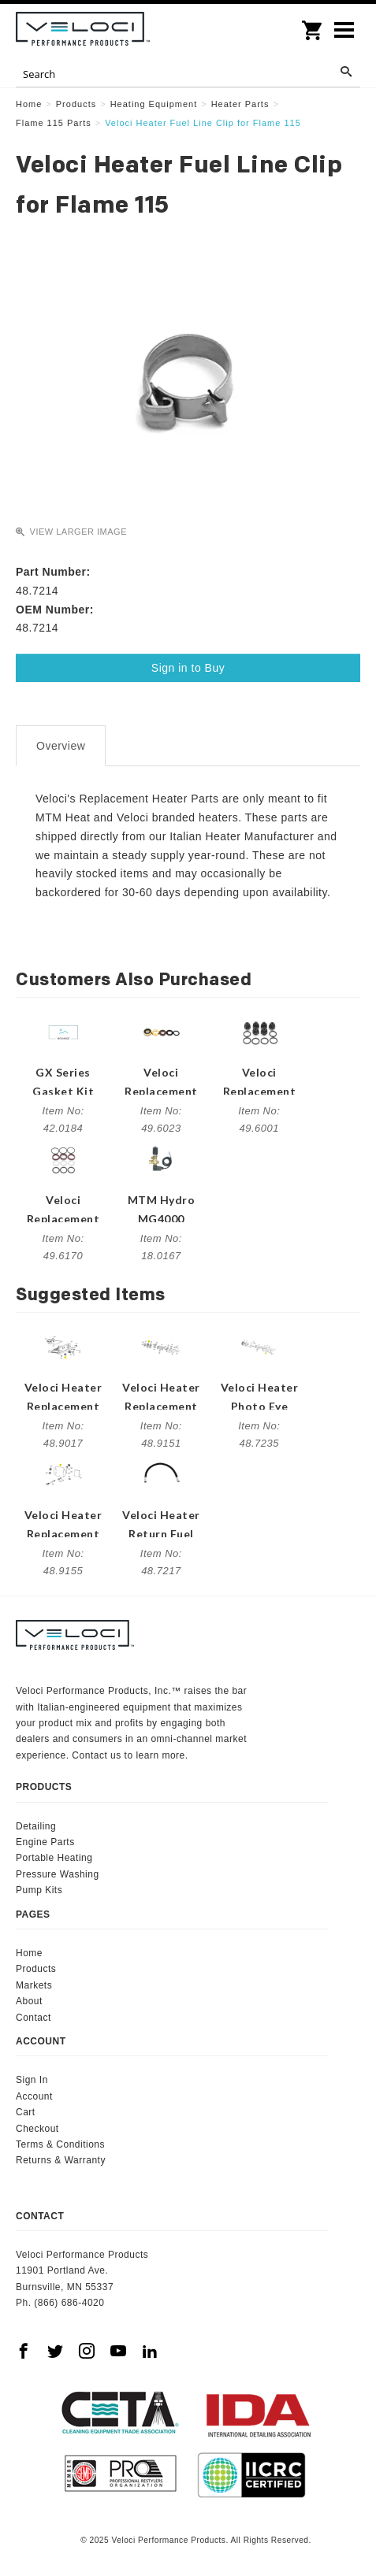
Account (34, 2096)
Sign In (32, 2079)
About (29, 2001)
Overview (60, 745)
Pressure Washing (57, 1874)
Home (29, 1953)
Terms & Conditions (60, 2144)
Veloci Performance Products (83, 31)
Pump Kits (39, 1890)
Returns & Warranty (61, 2160)
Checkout (37, 2128)
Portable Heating (54, 1857)
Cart (25, 2112)
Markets (34, 1985)
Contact (33, 2017)
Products (36, 1968)
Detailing (36, 1826)
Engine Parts (45, 1842)
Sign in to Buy (188, 668)
